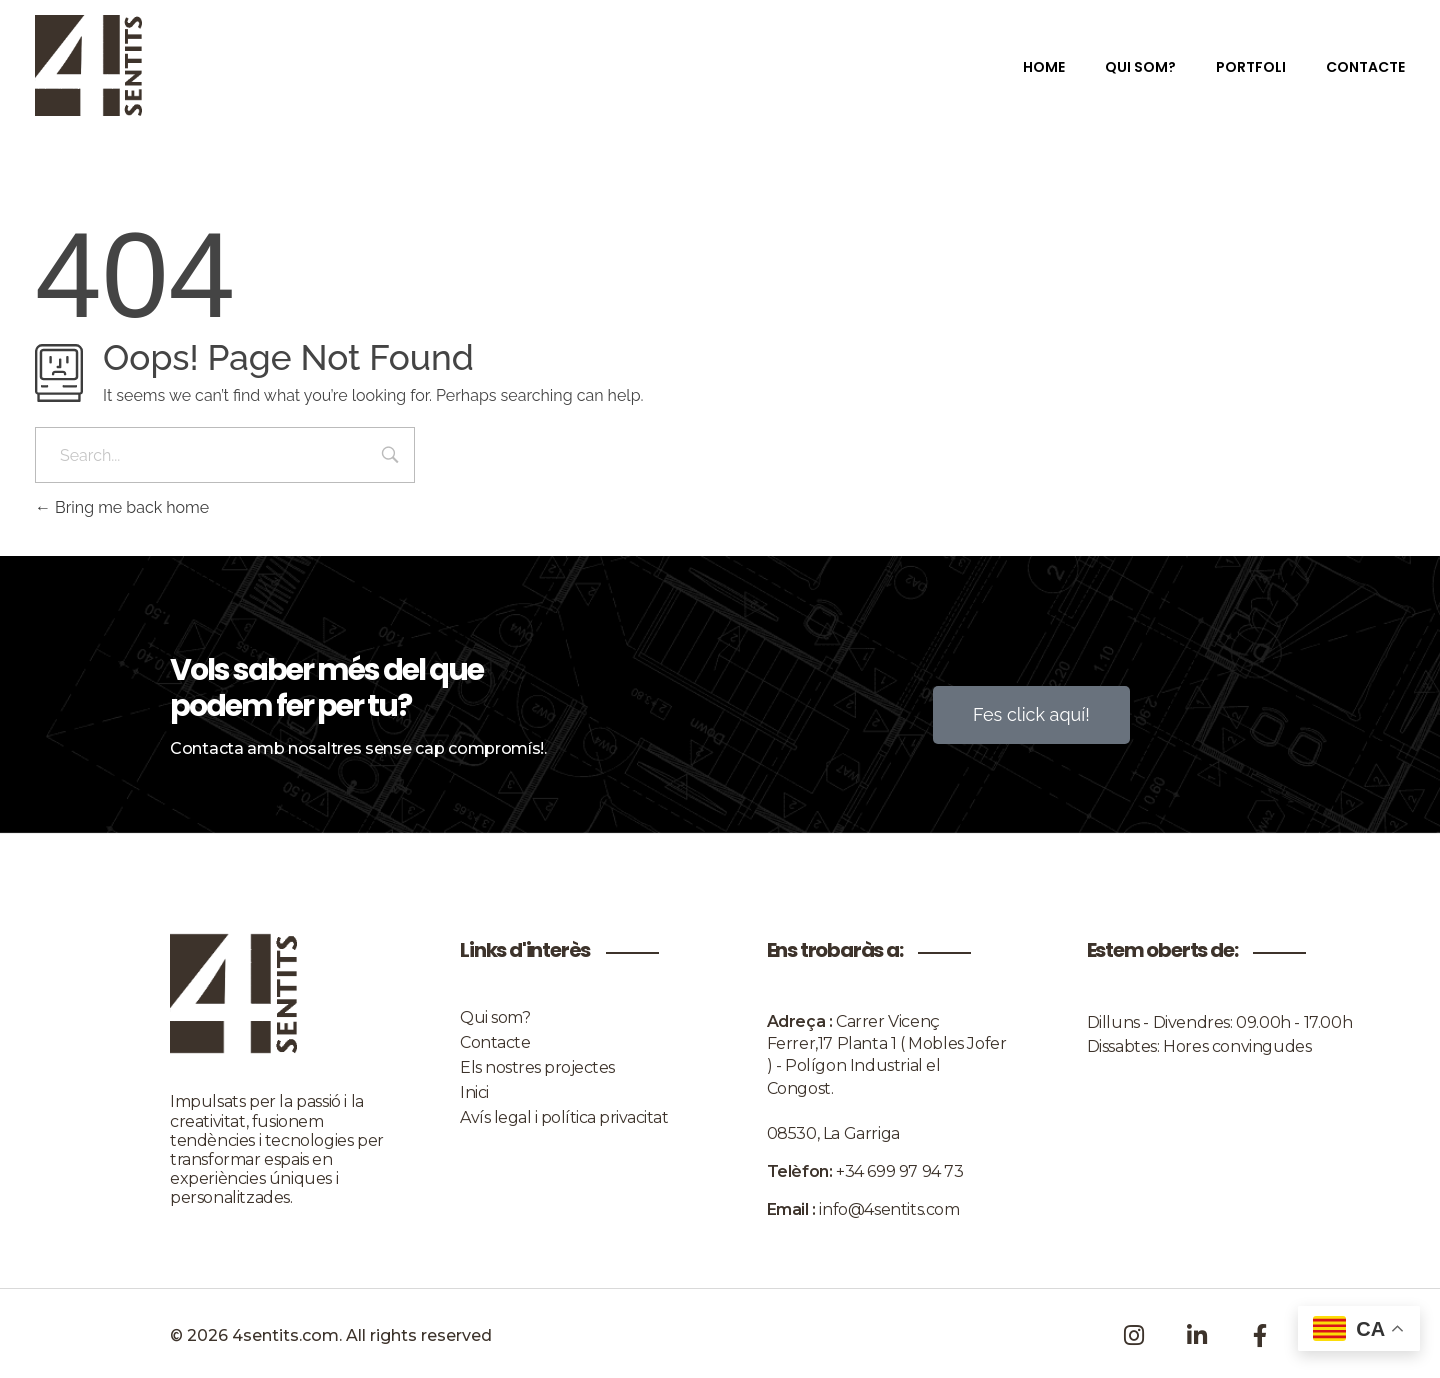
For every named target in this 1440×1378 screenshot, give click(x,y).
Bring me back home (122, 507)
